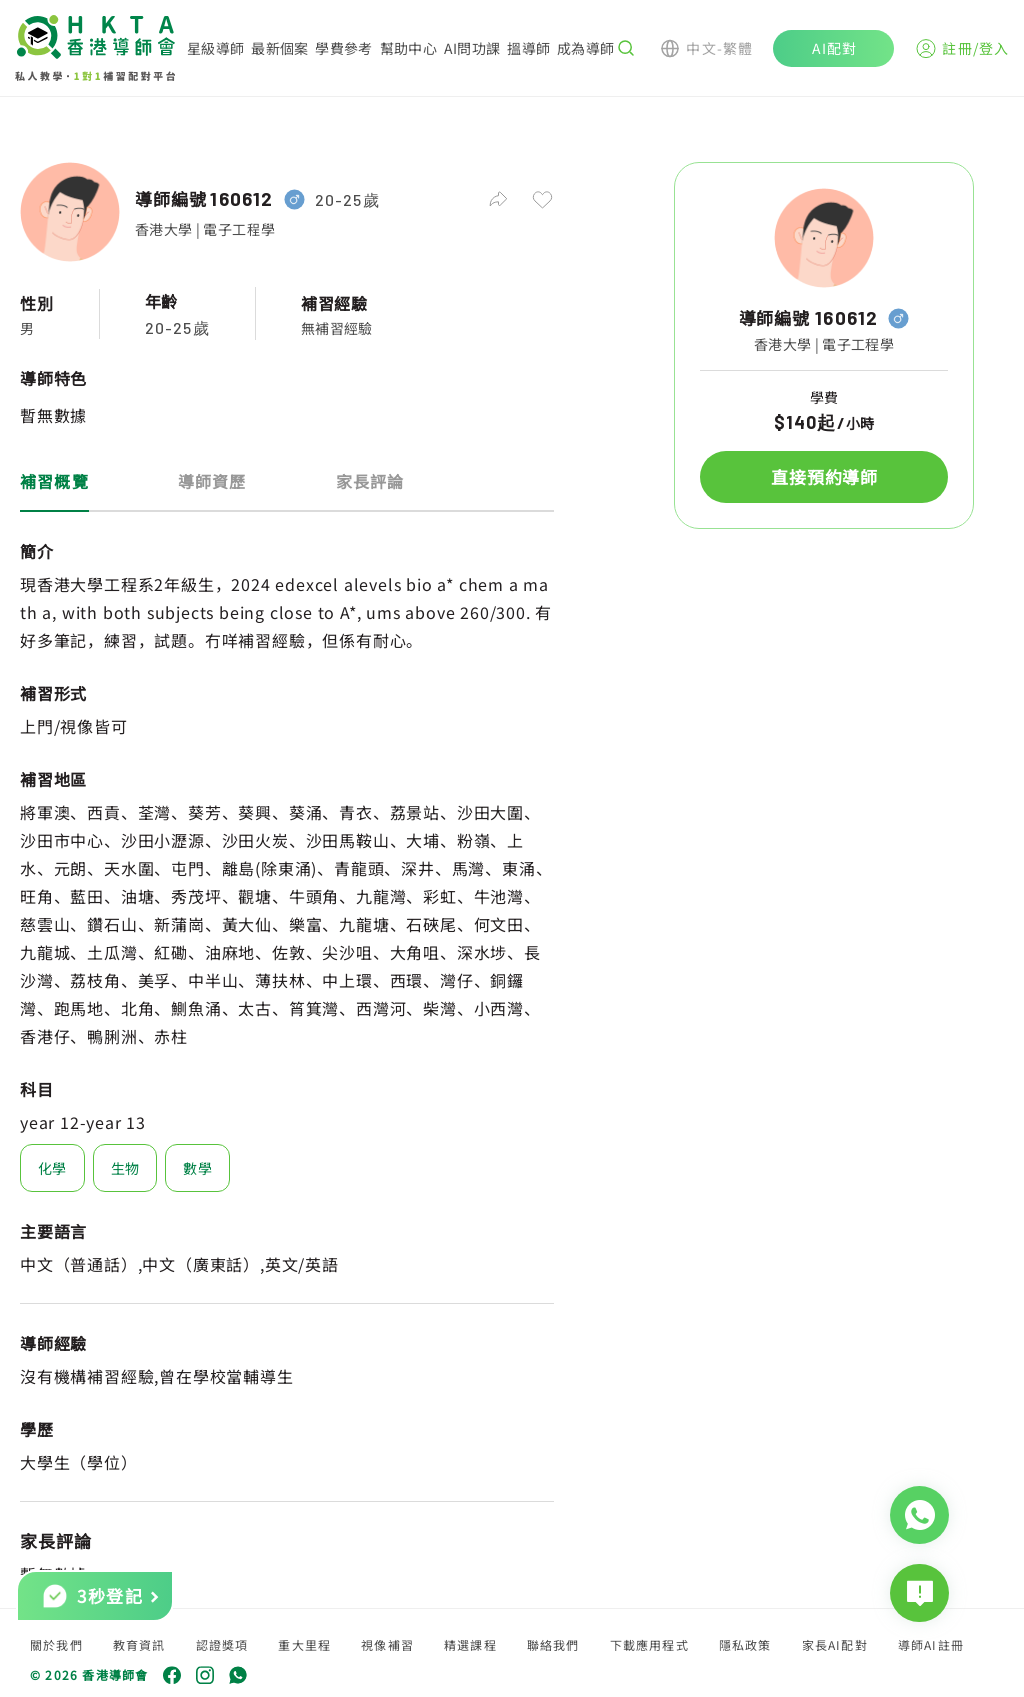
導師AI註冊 (931, 1644)
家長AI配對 (835, 1644)
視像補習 (387, 1644)
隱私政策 (745, 1644)
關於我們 (56, 1644)
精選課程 (470, 1644)
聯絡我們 (553, 1644)
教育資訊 (139, 1644)
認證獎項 (222, 1644)
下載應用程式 (649, 1644)
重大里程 (304, 1644)
